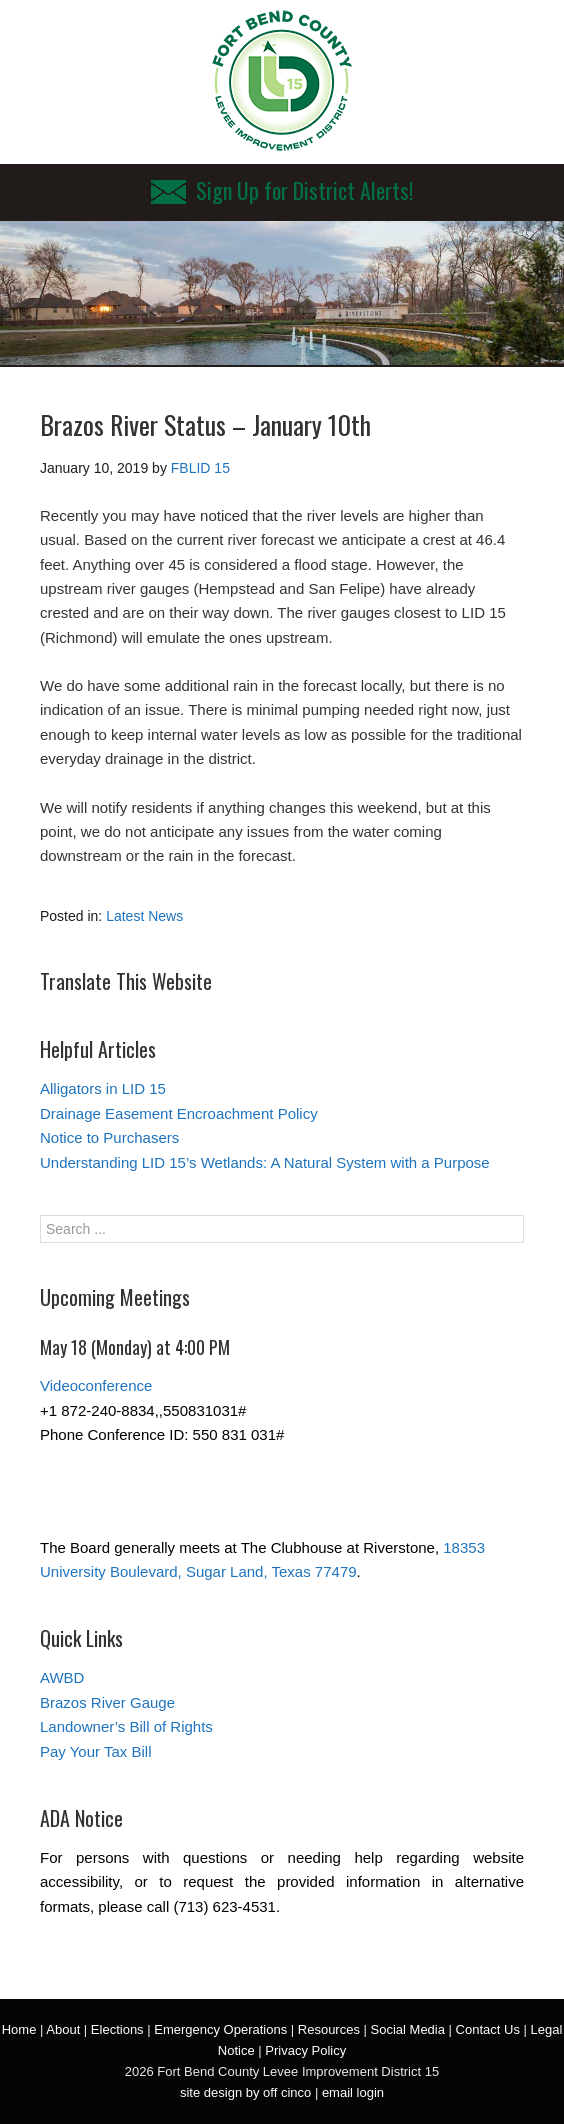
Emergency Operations (220, 2029)
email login (353, 2092)
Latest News (144, 916)
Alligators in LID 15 (103, 1088)
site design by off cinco (245, 2092)
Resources (329, 2029)
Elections (117, 2029)
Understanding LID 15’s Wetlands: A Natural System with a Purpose (265, 1162)
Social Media (408, 2029)
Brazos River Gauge (107, 1702)
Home (19, 2029)
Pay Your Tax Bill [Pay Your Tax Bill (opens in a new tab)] (95, 1751)
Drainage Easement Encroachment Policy (179, 1113)
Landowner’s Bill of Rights (126, 1726)
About (63, 2029)
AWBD (62, 1677)
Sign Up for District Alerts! (282, 190)
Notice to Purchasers (109, 1137)
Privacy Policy (305, 2050)
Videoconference (96, 1385)
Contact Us (488, 2029)
